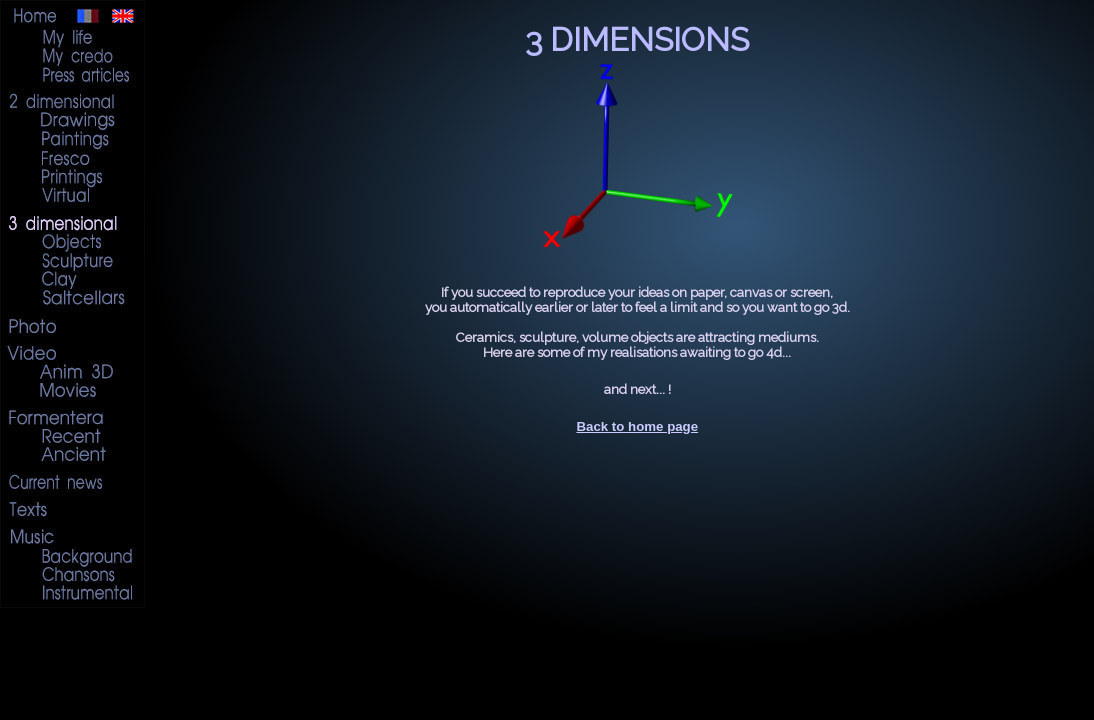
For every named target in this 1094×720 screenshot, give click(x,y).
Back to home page (637, 426)
